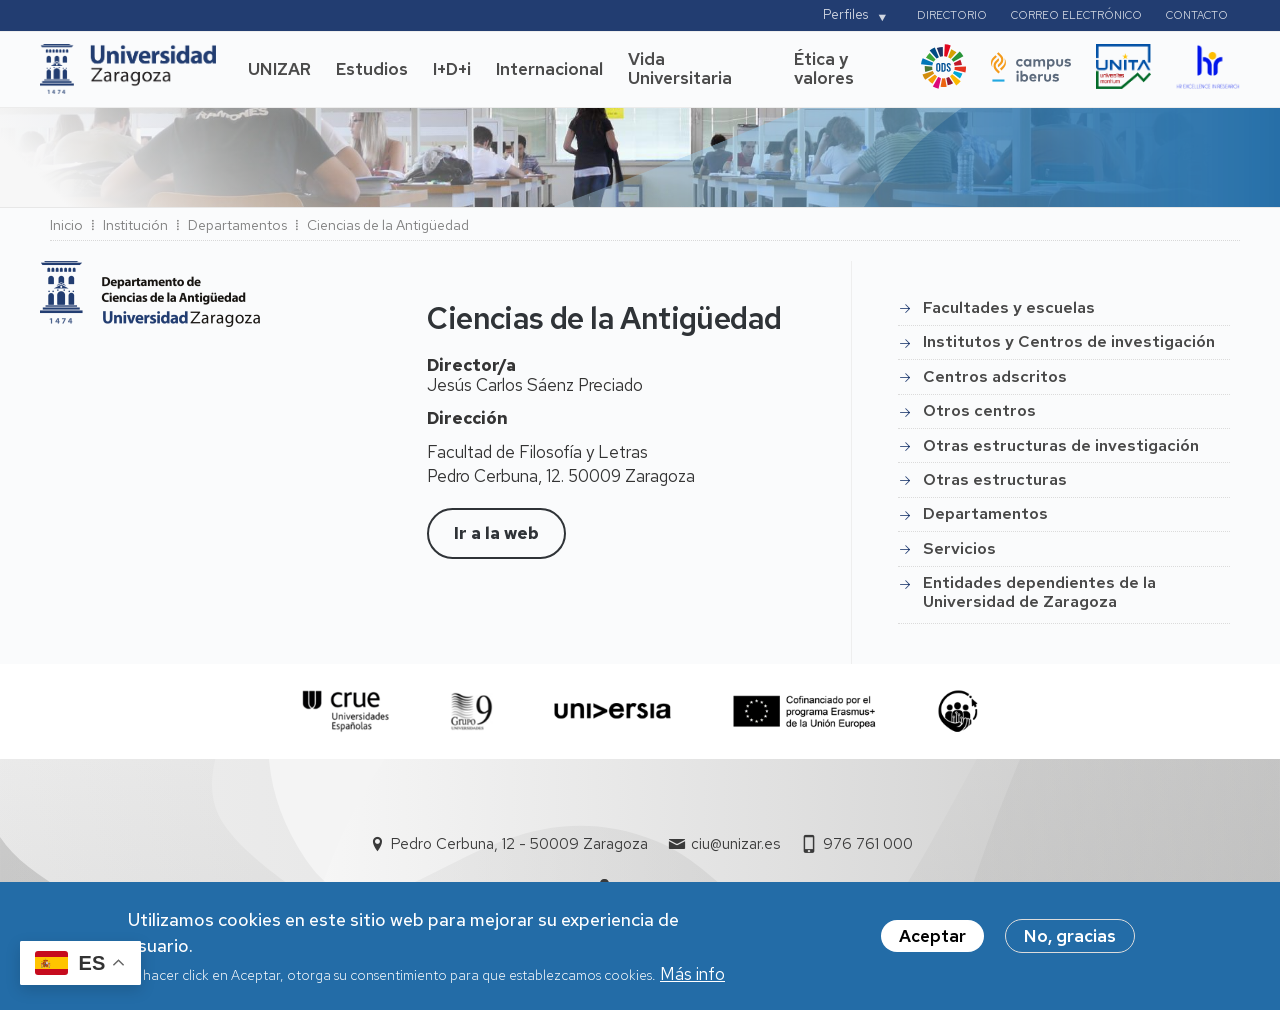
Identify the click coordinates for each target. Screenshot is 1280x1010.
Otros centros (979, 410)
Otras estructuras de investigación (1061, 445)
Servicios (959, 548)
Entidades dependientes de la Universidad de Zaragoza (1039, 591)
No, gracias (1070, 941)
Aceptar (932, 941)
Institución (135, 225)
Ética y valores (824, 69)
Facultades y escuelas (1009, 307)
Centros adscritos (995, 376)
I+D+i (452, 69)
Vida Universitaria (680, 69)
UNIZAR (279, 69)
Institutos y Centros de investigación (1069, 341)
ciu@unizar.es (735, 844)
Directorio (952, 15)
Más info (692, 979)
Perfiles (845, 14)
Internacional (549, 69)
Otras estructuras (995, 479)
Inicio (66, 225)
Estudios (372, 69)
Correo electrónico (1076, 15)
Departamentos (237, 225)
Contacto (1197, 15)
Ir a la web (496, 533)
